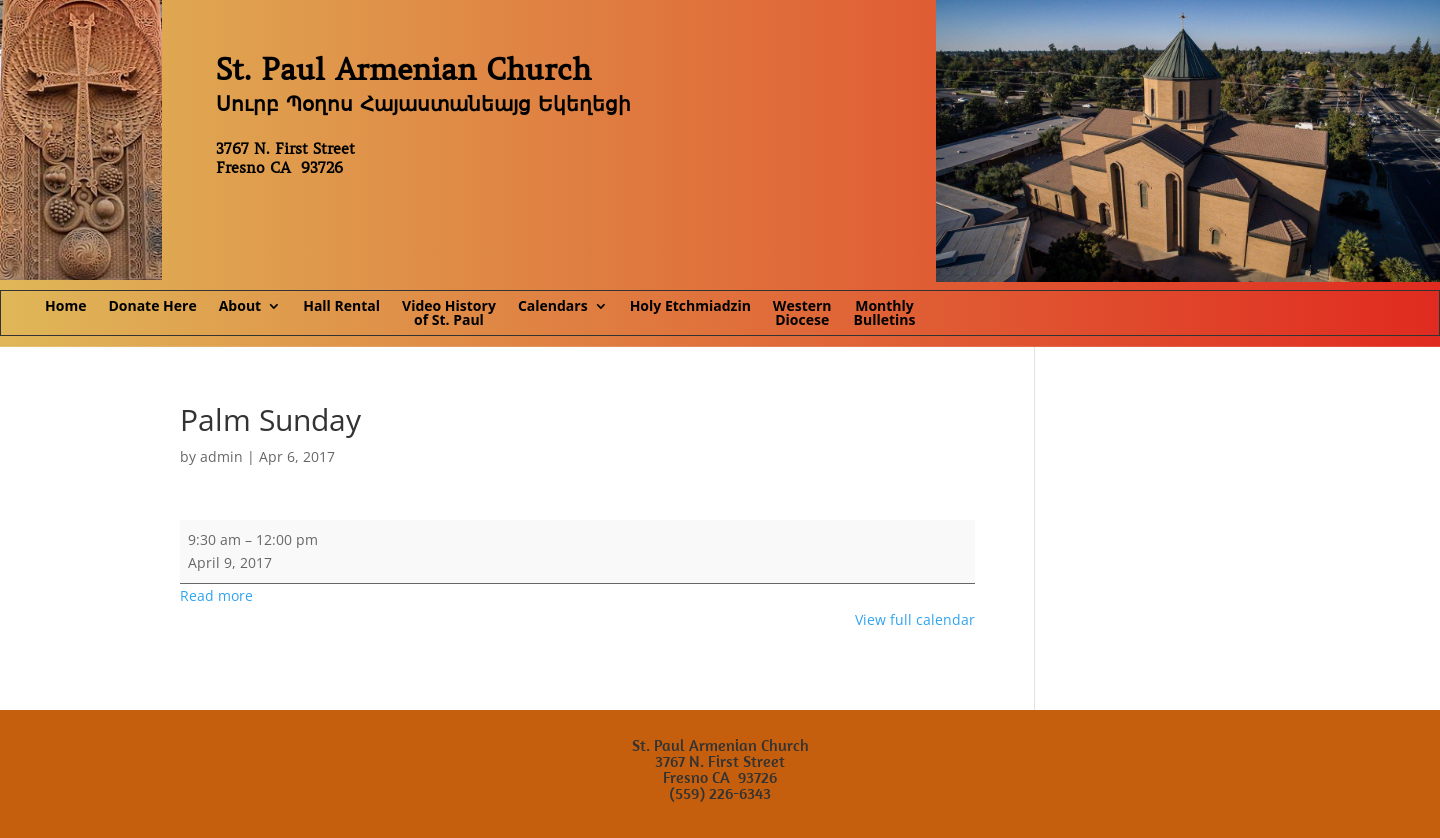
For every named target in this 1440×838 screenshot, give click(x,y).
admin (221, 456)
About (240, 307)
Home (65, 307)
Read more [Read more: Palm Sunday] (216, 595)
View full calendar (915, 619)
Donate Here (152, 307)
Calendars (553, 307)
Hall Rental (341, 307)
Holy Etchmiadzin (690, 307)
